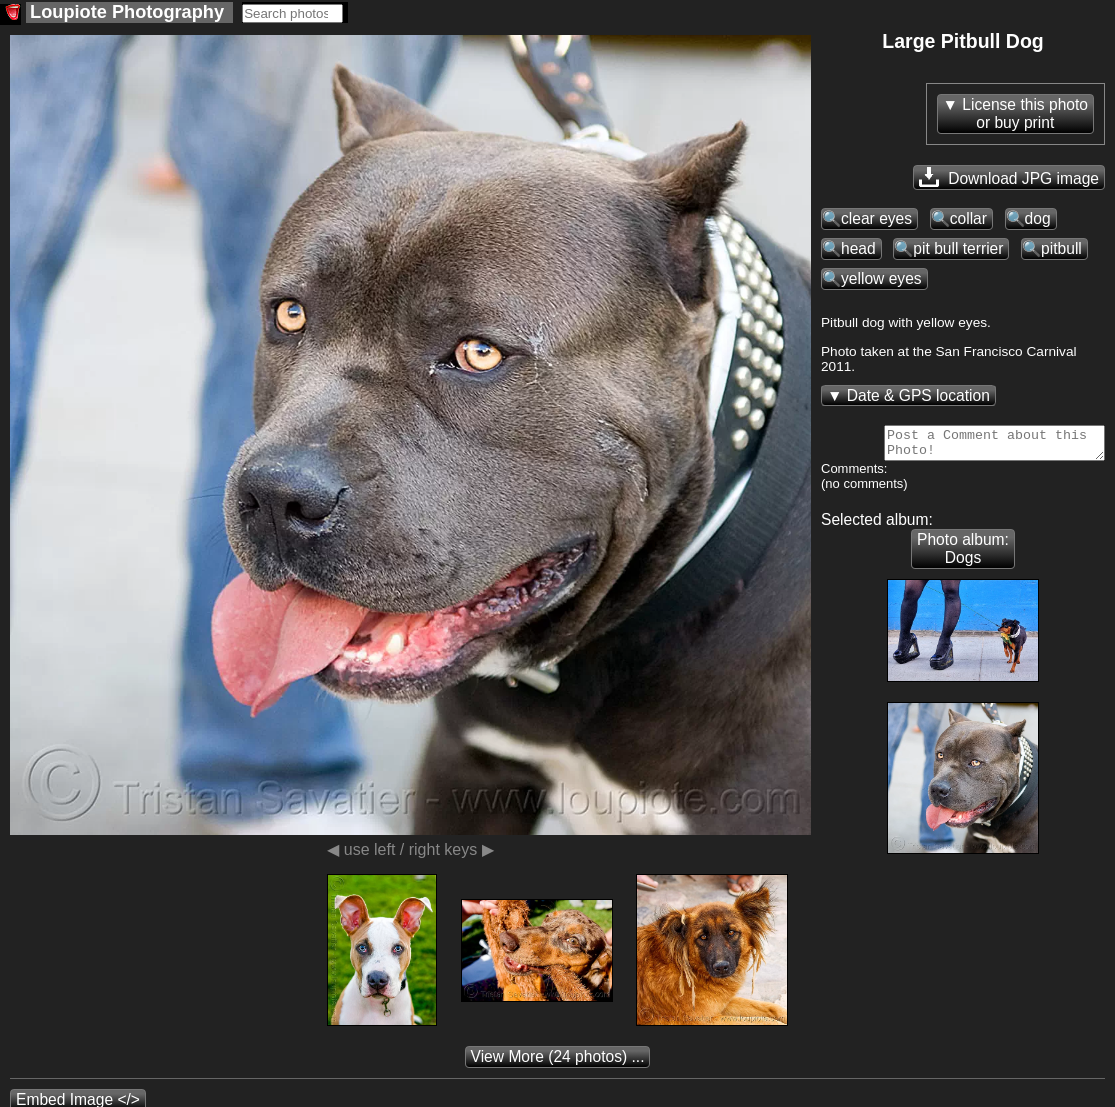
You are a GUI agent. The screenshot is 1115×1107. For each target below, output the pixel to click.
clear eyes (876, 218)
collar (968, 218)
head (858, 248)
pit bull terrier (958, 248)
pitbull (1061, 248)
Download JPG (1009, 177)
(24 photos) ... (558, 1062)
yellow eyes (881, 278)
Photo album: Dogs (963, 554)
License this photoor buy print (1025, 113)
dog (1038, 218)
